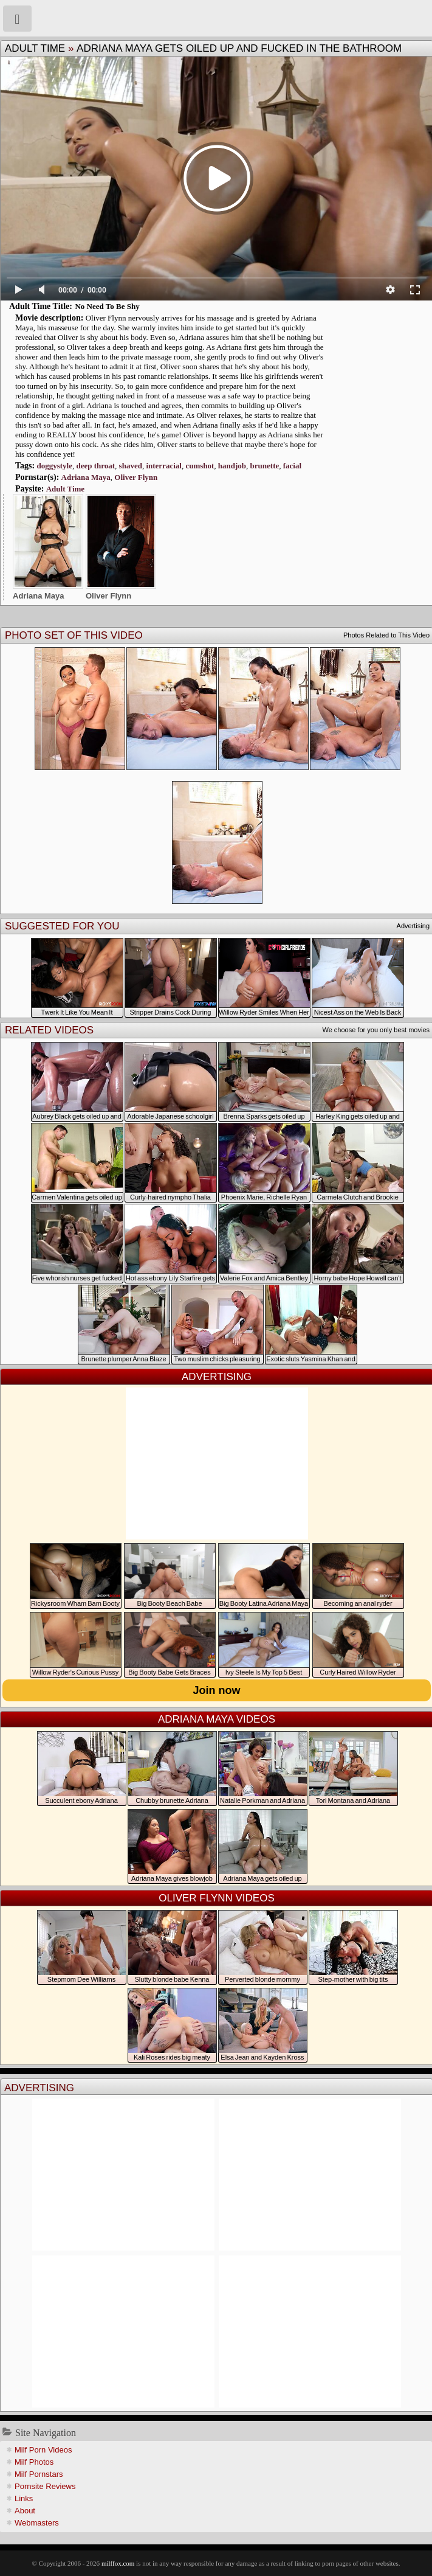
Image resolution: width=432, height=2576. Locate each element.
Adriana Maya (86, 477)
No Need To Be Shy (107, 306)
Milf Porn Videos (43, 2449)
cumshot (199, 465)
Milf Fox (216, 18)
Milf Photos (34, 2462)
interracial (163, 465)
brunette (264, 465)
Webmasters (37, 2522)
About (25, 2510)
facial (292, 465)
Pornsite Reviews (45, 2486)
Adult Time (35, 48)
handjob (232, 465)
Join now (217, 1690)
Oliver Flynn (135, 477)
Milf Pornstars (39, 2474)
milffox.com (117, 2563)
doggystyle (54, 465)
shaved (130, 465)
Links (24, 2498)
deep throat (95, 465)
